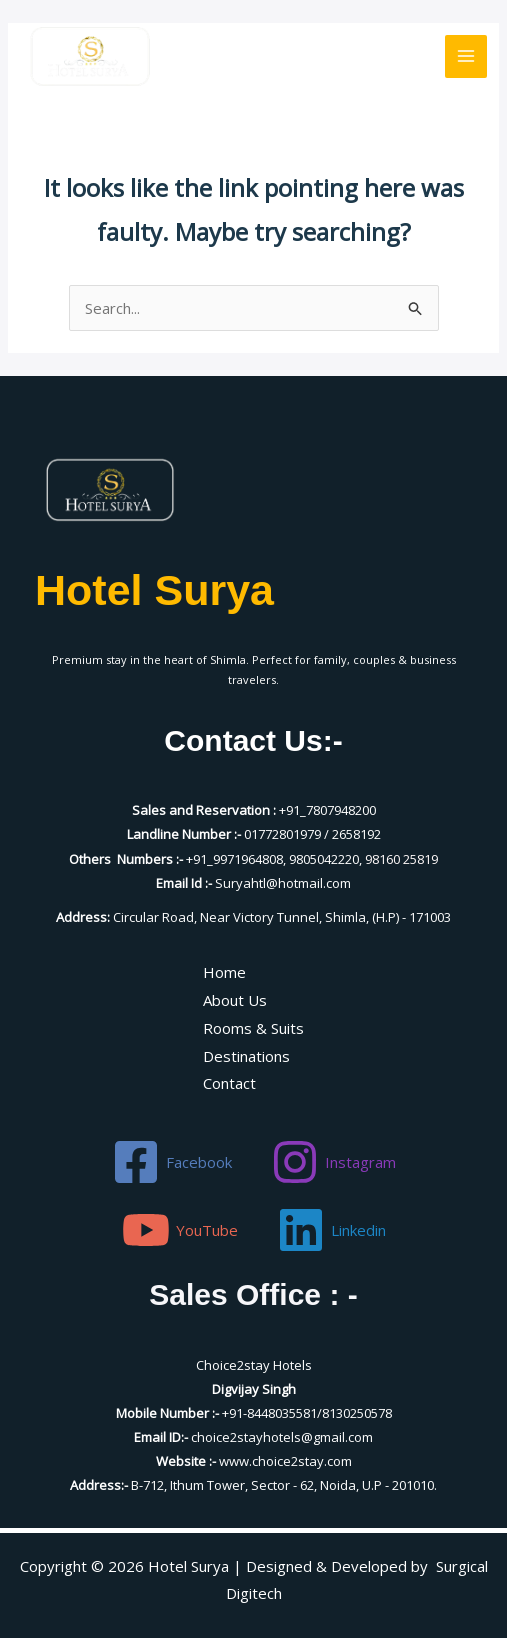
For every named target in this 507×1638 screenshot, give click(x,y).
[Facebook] (172, 1162)
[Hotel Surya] (90, 55)
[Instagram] (333, 1162)
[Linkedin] (331, 1230)
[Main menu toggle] (466, 56)
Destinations (246, 1056)
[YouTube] (180, 1230)
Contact (229, 1083)
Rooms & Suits (253, 1028)
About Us (235, 1000)
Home (224, 972)
